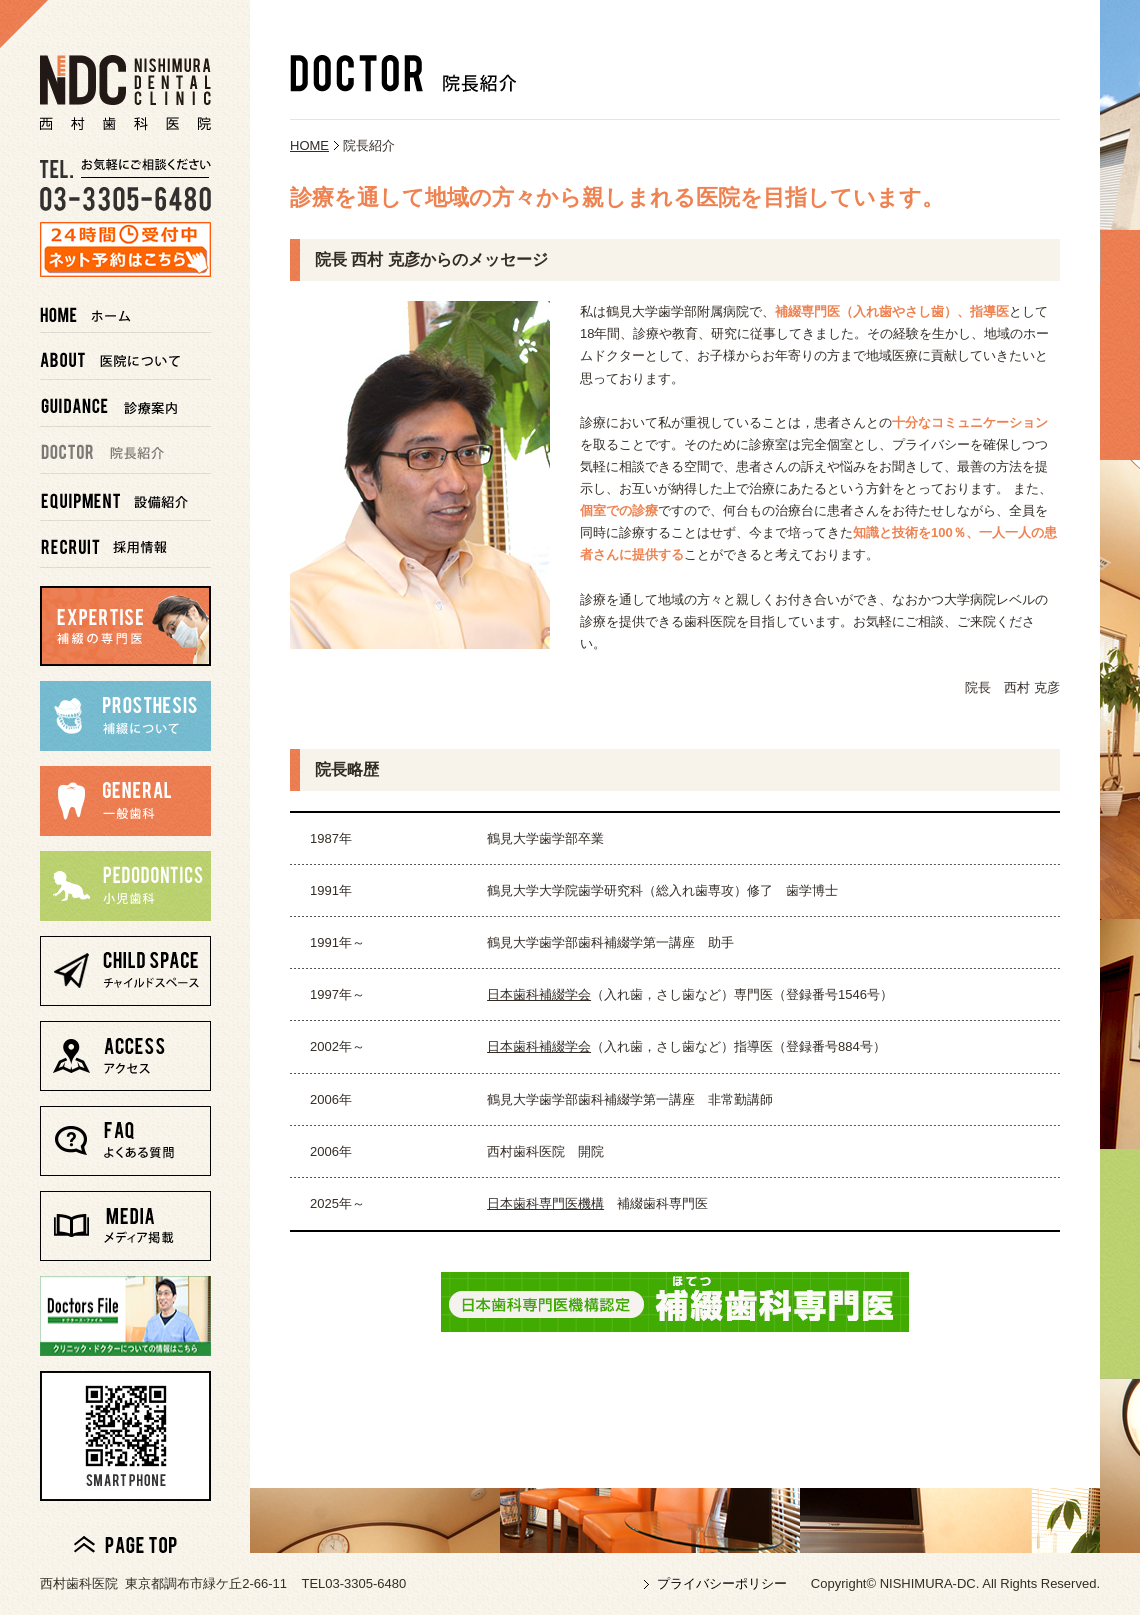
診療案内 (125, 403)
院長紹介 (125, 450)
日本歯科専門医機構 (545, 1203)
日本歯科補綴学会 (539, 994)
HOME (309, 145)
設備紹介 (125, 497)
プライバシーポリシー (722, 1583)
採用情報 (125, 544)
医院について (125, 356)
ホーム (125, 309)
